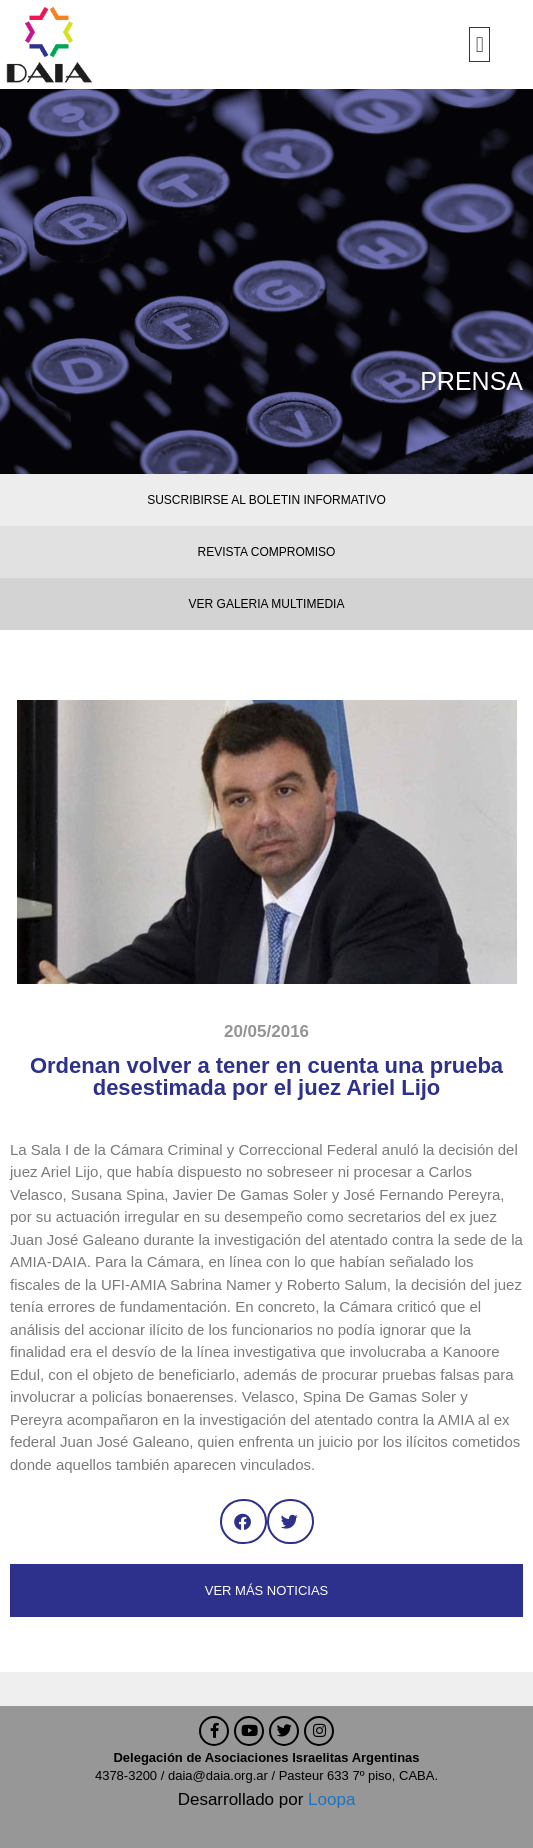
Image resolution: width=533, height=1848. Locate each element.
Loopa (331, 1799)
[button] (479, 44)
